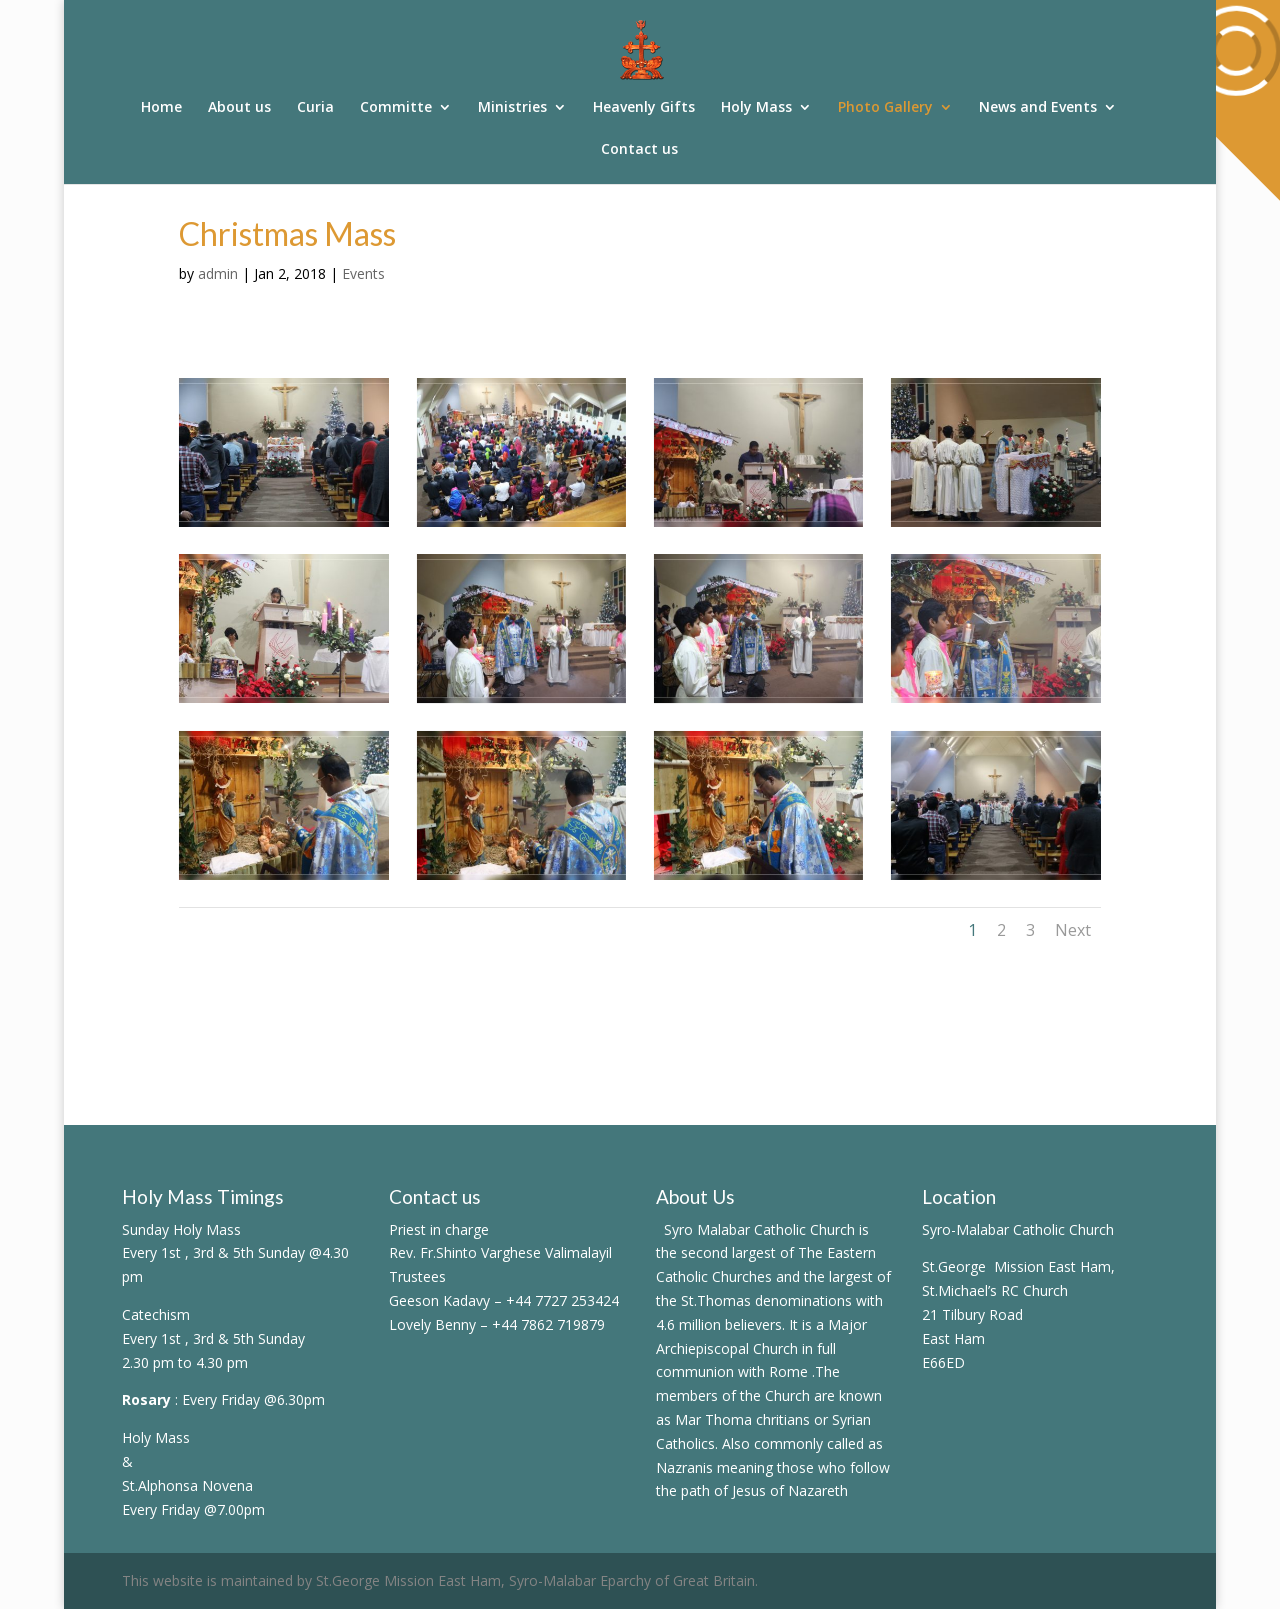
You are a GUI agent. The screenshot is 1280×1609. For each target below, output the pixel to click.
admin (218, 273)
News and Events (1038, 108)
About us (239, 108)
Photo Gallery (885, 108)
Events (363, 273)
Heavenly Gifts (644, 108)
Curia (315, 108)
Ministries (512, 108)
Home (161, 108)
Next (1073, 930)
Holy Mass (756, 108)
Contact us (639, 150)
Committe (396, 108)
